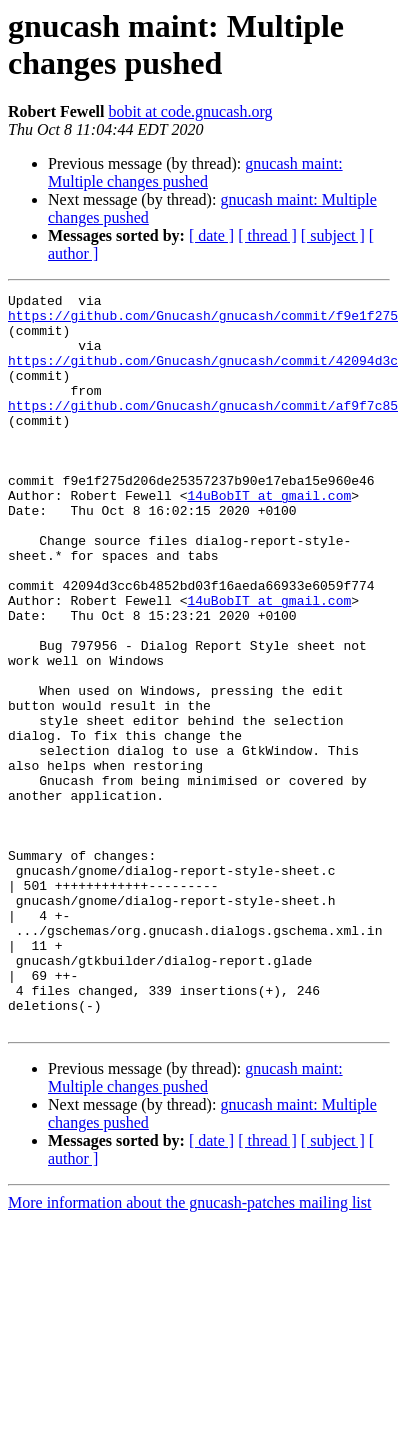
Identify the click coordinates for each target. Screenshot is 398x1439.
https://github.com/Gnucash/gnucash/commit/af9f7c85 (203, 429)
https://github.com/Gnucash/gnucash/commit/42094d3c (203, 375)
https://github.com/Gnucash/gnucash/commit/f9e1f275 (203, 321)
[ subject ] (333, 235)
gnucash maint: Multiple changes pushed (195, 172)
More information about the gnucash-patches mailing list (189, 1349)
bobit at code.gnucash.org (190, 111)
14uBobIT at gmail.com (269, 537)
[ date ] (211, 235)
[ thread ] (267, 235)
